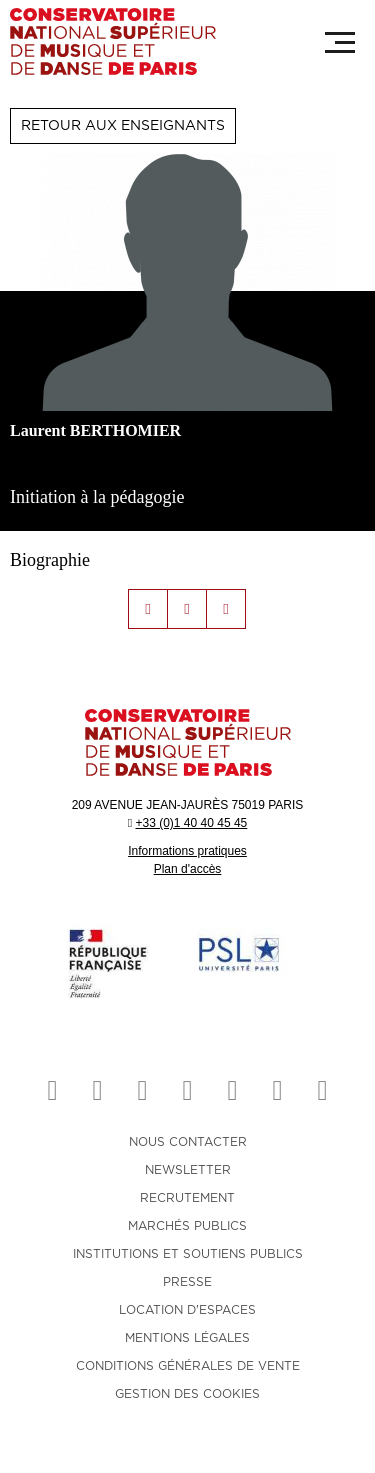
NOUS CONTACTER (188, 1142)
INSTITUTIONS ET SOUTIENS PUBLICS (188, 1254)
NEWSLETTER (188, 1170)
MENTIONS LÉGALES (187, 1338)
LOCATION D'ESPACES (187, 1310)
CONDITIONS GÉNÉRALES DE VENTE (188, 1366)
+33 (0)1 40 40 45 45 (191, 823)
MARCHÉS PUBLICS (187, 1226)
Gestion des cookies (187, 1394)
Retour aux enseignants (123, 126)
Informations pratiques (187, 851)
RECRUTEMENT (187, 1198)
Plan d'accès (188, 869)
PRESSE (187, 1282)
